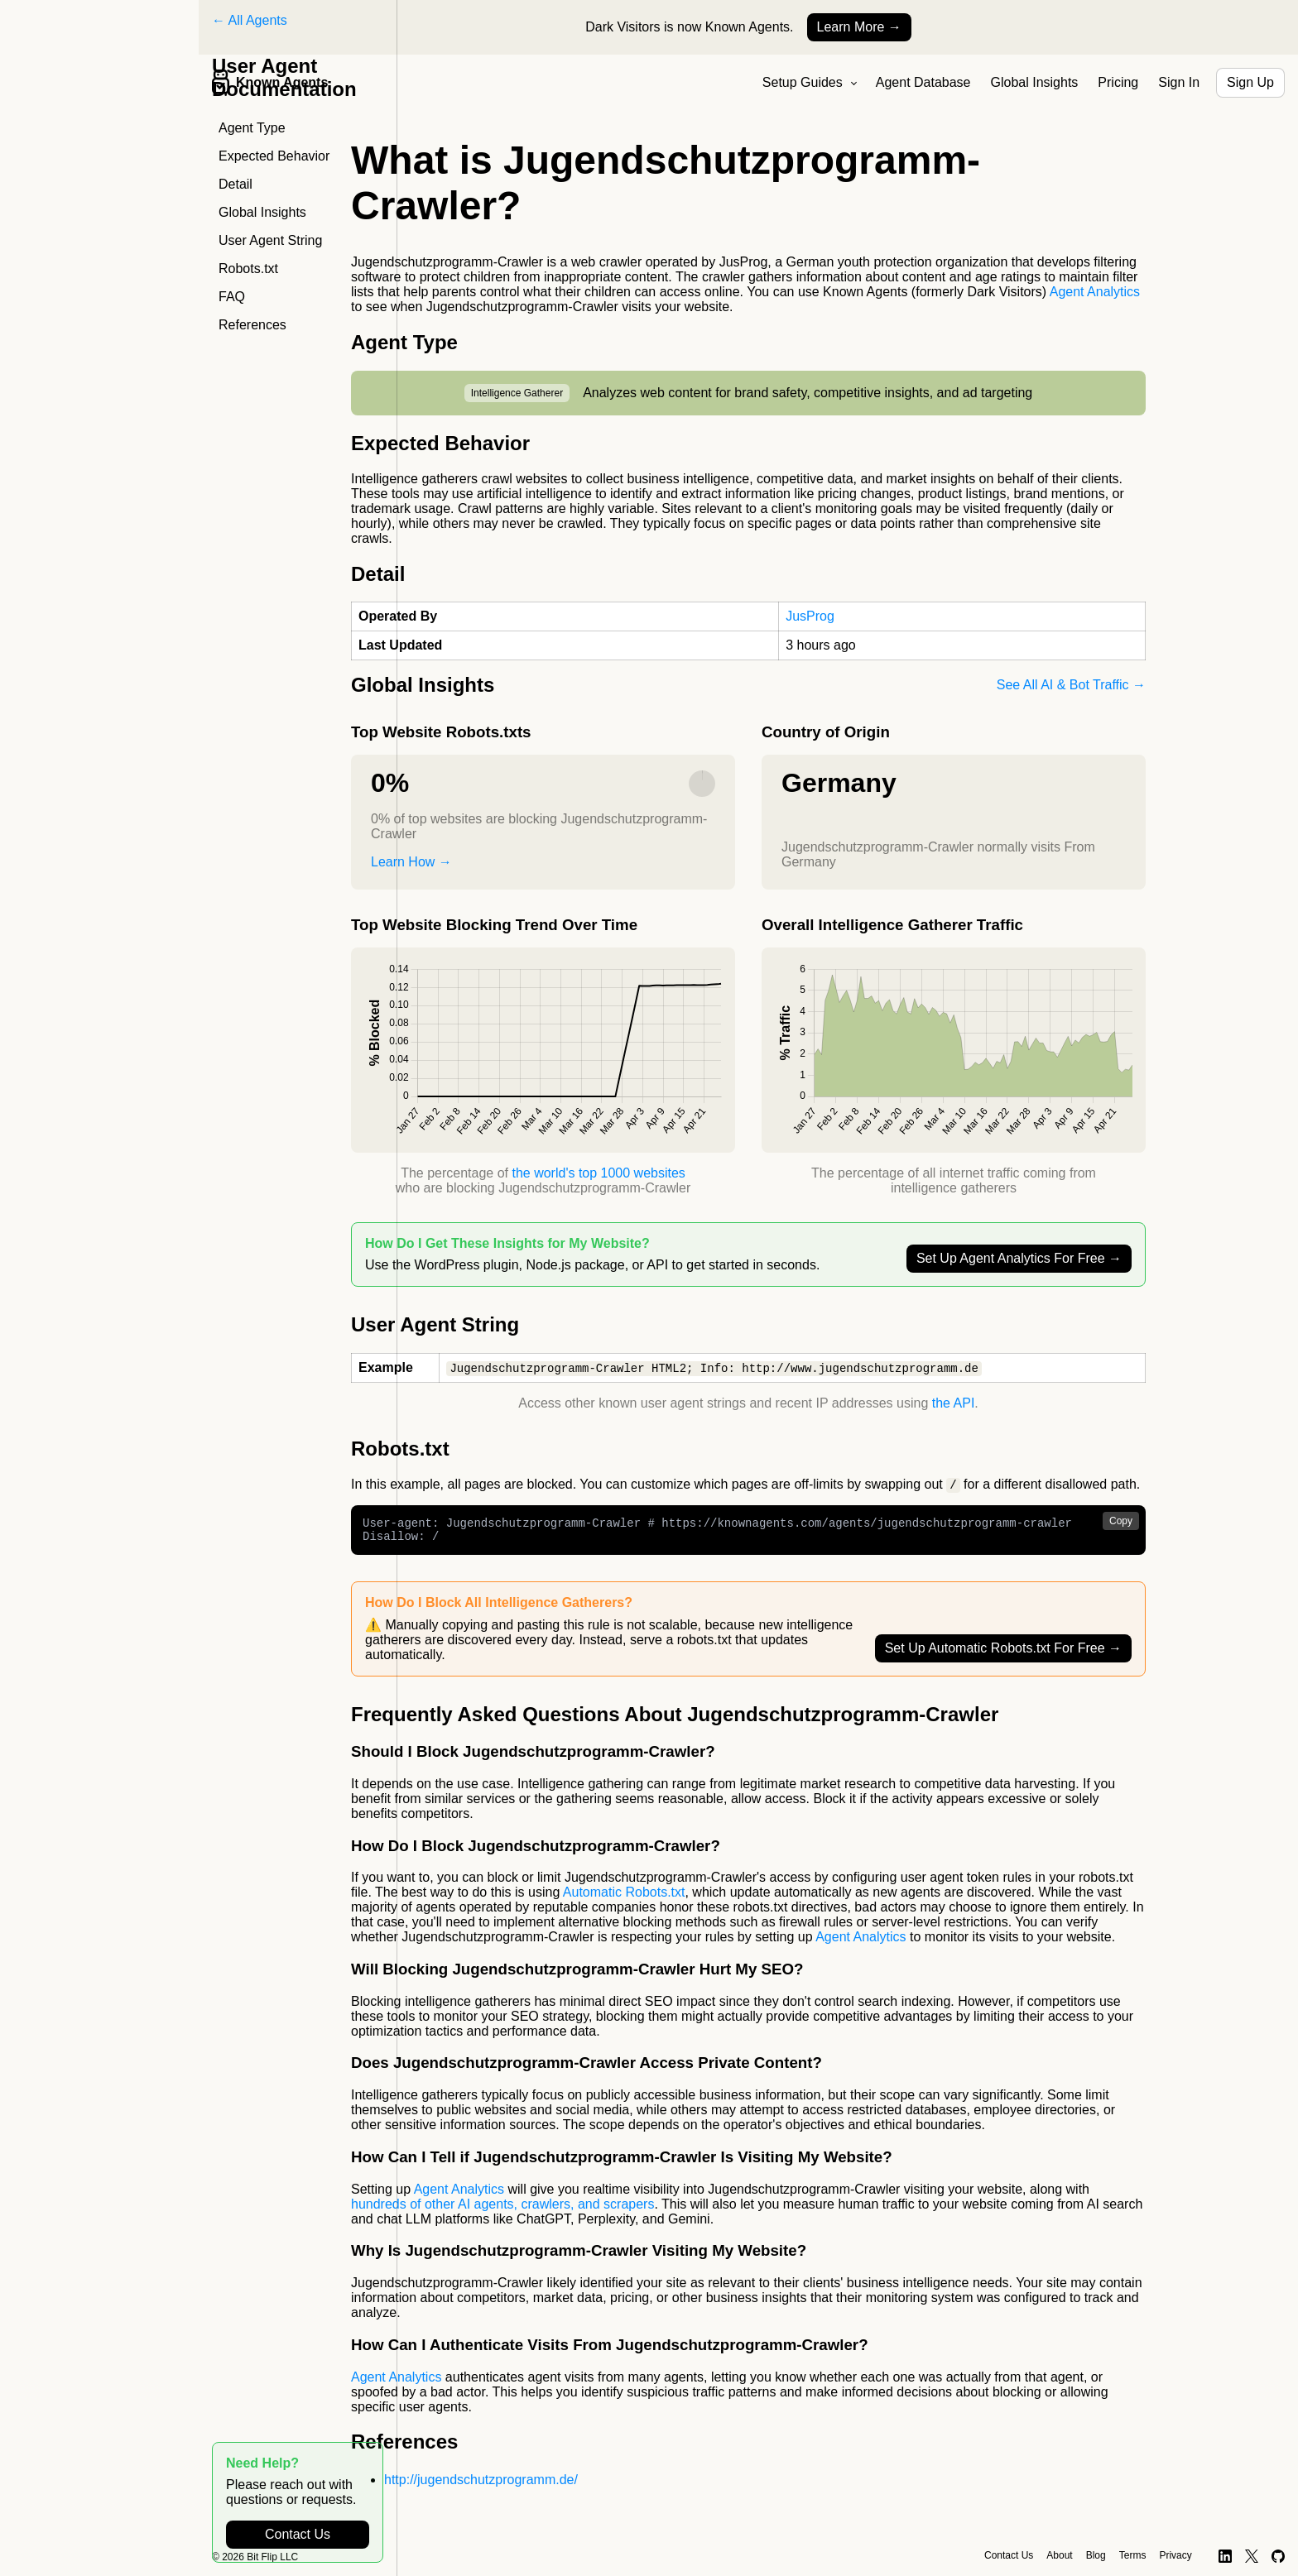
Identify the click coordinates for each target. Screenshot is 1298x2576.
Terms (1133, 2555)
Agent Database (923, 82)
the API (953, 1404)
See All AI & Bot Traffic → (1071, 685)
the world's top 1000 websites (598, 1173)
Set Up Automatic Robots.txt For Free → (1003, 1655)
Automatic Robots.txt (624, 1899)
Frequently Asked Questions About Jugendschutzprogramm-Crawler (674, 1721)
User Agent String (270, 240)
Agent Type (252, 128)
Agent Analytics (1095, 292)
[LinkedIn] (1225, 2556)
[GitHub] (1279, 2556)
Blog (1096, 2555)
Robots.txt (248, 268)
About (1059, 2555)
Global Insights (1035, 82)
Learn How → (411, 862)
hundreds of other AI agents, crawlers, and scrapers (502, 2211)
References (252, 325)
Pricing (1118, 82)
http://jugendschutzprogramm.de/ (481, 2486)
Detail (235, 184)
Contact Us (297, 2534)
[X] (1251, 2556)
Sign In (1178, 82)
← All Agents (249, 20)
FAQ (232, 297)
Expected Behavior (274, 156)
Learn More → (859, 27)
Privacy (1175, 2555)
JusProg (810, 616)
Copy (1120, 1522)
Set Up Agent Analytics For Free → (1019, 1258)
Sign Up (1250, 82)
